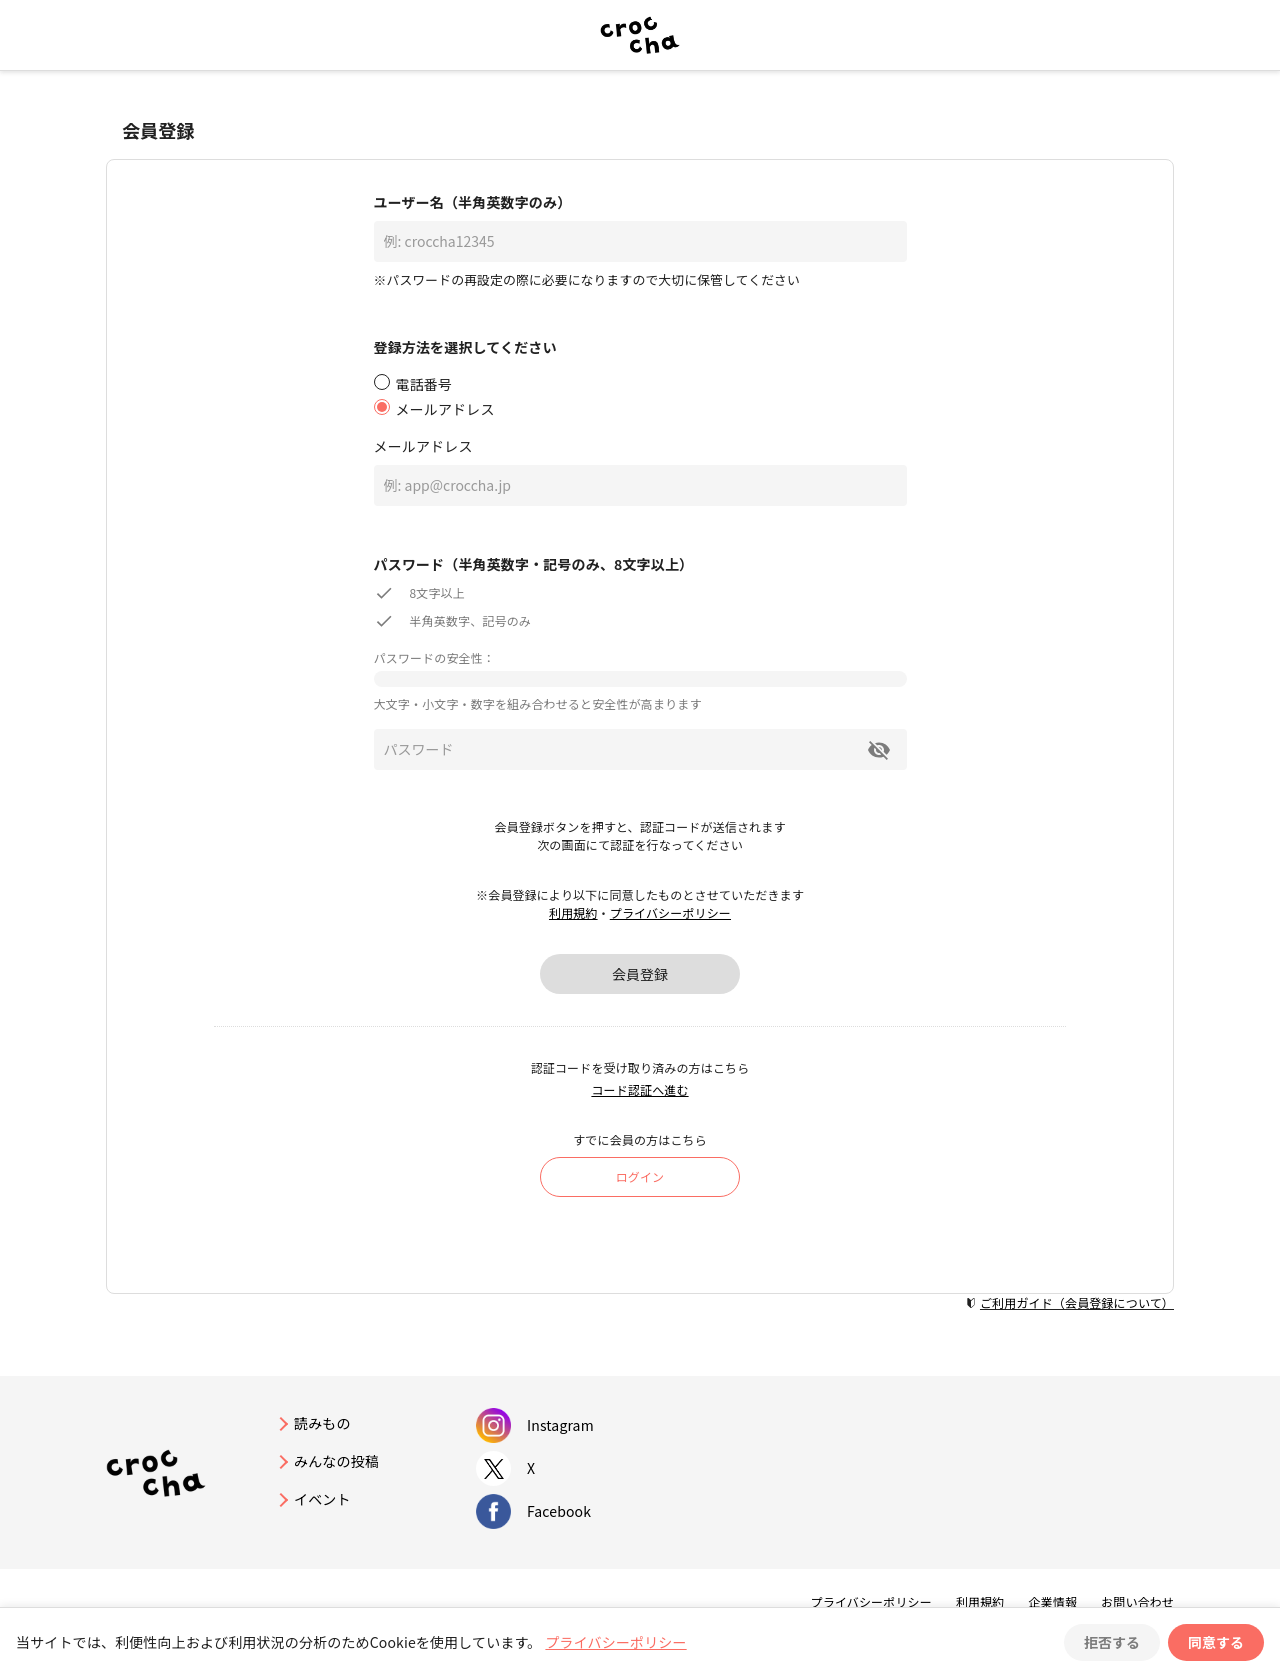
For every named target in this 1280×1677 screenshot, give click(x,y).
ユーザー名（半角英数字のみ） (473, 202)
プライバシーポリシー (670, 912)
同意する (1216, 1642)
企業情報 (1052, 1601)
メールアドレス (423, 446)
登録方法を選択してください (465, 347)
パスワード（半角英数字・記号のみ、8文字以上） (534, 564)
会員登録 (640, 974)
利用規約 (573, 912)
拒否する (1112, 1642)
